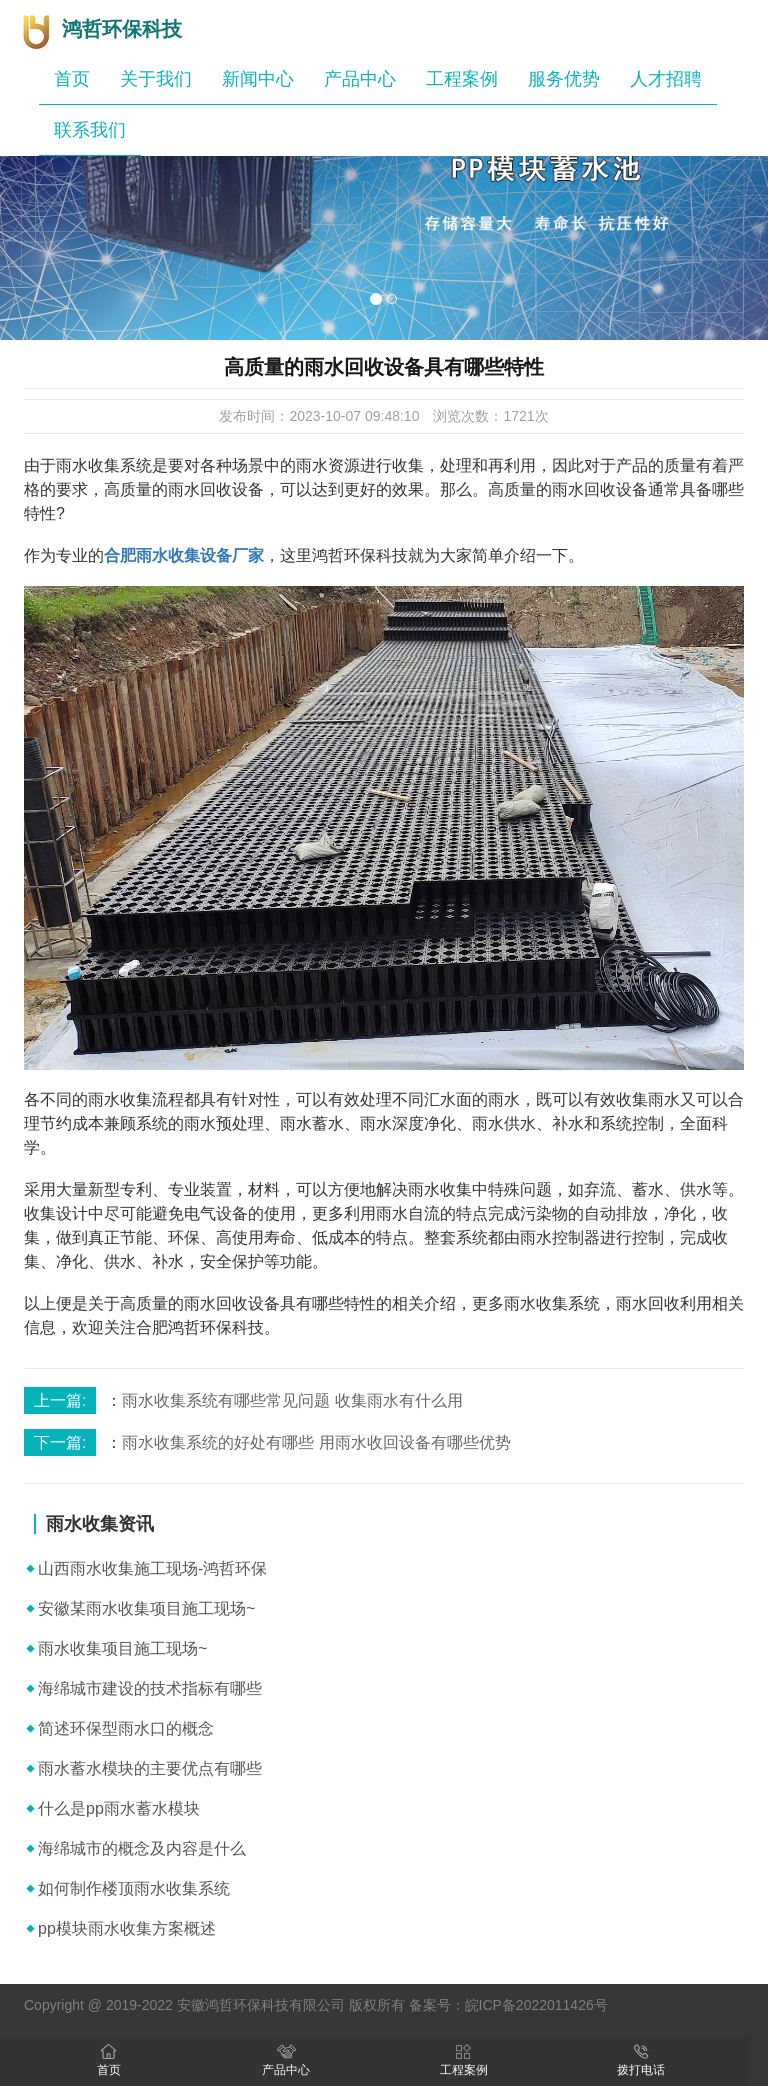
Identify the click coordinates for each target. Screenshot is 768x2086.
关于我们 (156, 79)
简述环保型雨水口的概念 (126, 1728)
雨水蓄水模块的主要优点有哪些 (150, 1768)
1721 (518, 416)
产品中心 (360, 79)
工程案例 (462, 79)
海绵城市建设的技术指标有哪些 (150, 1688)
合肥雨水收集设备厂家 (184, 555)
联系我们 (90, 130)
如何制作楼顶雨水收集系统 (134, 1888)
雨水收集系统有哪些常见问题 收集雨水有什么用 (292, 1400)
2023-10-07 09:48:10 (354, 416)
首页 (72, 79)
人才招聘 (666, 79)
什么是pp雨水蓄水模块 (119, 1808)
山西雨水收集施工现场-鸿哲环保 (152, 1568)
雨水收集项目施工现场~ (122, 1648)
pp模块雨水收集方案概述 (127, 1928)
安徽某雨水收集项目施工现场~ (146, 1608)
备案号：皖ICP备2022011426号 (508, 2005)
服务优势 (564, 79)
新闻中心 (258, 79)
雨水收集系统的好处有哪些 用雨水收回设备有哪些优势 (316, 1442)
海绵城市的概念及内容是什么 (142, 1848)
